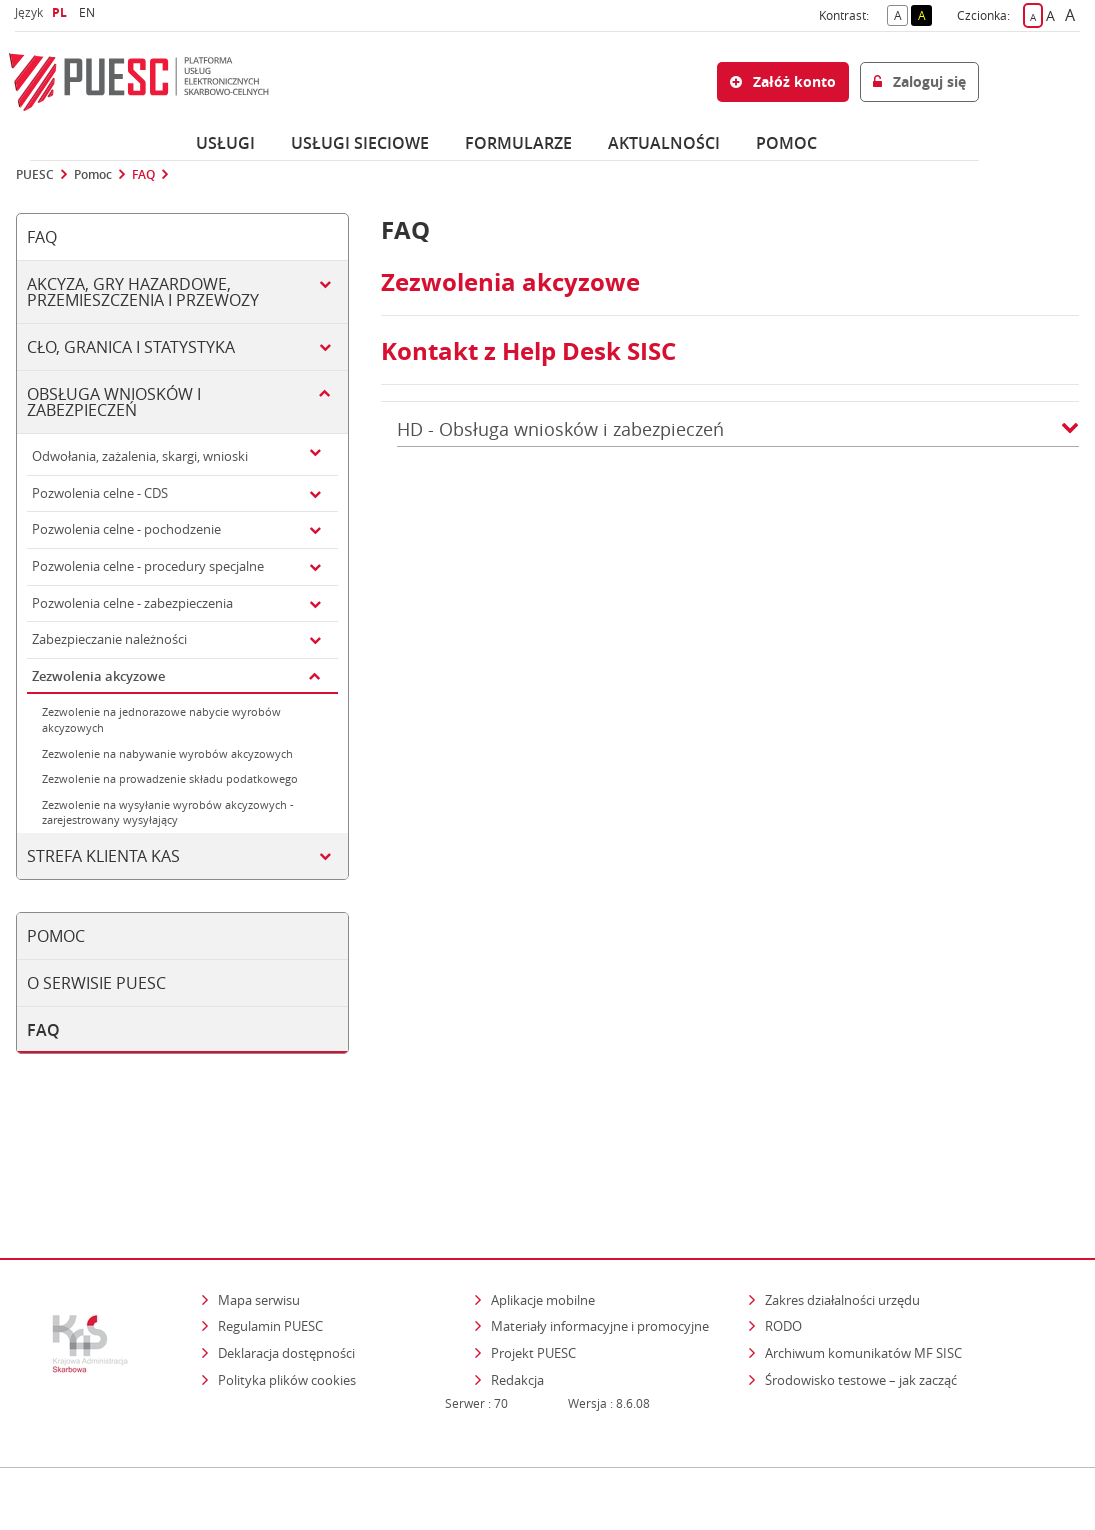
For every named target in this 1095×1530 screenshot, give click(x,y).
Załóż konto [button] (783, 81)
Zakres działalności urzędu (844, 1216)
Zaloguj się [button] (919, 81)
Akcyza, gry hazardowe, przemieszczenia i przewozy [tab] (143, 292)
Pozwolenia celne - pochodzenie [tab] (126, 529)
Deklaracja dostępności (286, 1270)
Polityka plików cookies (287, 1297)
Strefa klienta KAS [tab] (103, 856)
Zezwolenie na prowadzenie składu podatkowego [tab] (170, 778)
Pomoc (93, 175)
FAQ (143, 175)
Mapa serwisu (259, 1217)
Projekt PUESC (533, 1270)
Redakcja (517, 1297)
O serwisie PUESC (96, 983)
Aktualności (664, 143)
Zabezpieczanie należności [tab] (109, 639)
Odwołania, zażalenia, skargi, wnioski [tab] (140, 456)
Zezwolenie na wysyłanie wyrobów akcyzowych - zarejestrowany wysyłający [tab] (168, 812)
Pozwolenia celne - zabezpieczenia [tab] (132, 603)
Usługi (225, 143)
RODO (783, 1244)
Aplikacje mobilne (543, 1217)
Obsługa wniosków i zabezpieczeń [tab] (114, 402)
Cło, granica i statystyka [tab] (131, 347)
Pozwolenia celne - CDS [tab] (100, 493)
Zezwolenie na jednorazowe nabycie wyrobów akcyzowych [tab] (161, 719)
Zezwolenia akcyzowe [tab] (98, 676)
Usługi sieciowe (360, 143)
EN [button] (89, 12)
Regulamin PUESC (270, 1244)
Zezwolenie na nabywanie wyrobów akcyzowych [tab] (167, 753)
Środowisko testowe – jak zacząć (862, 1296)
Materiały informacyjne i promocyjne (600, 1244)
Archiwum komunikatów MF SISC (863, 1270)
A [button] (901, 14)
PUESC (35, 175)
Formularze (518, 143)
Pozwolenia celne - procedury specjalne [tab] (148, 566)
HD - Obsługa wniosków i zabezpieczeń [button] (738, 429)
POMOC (786, 143)
